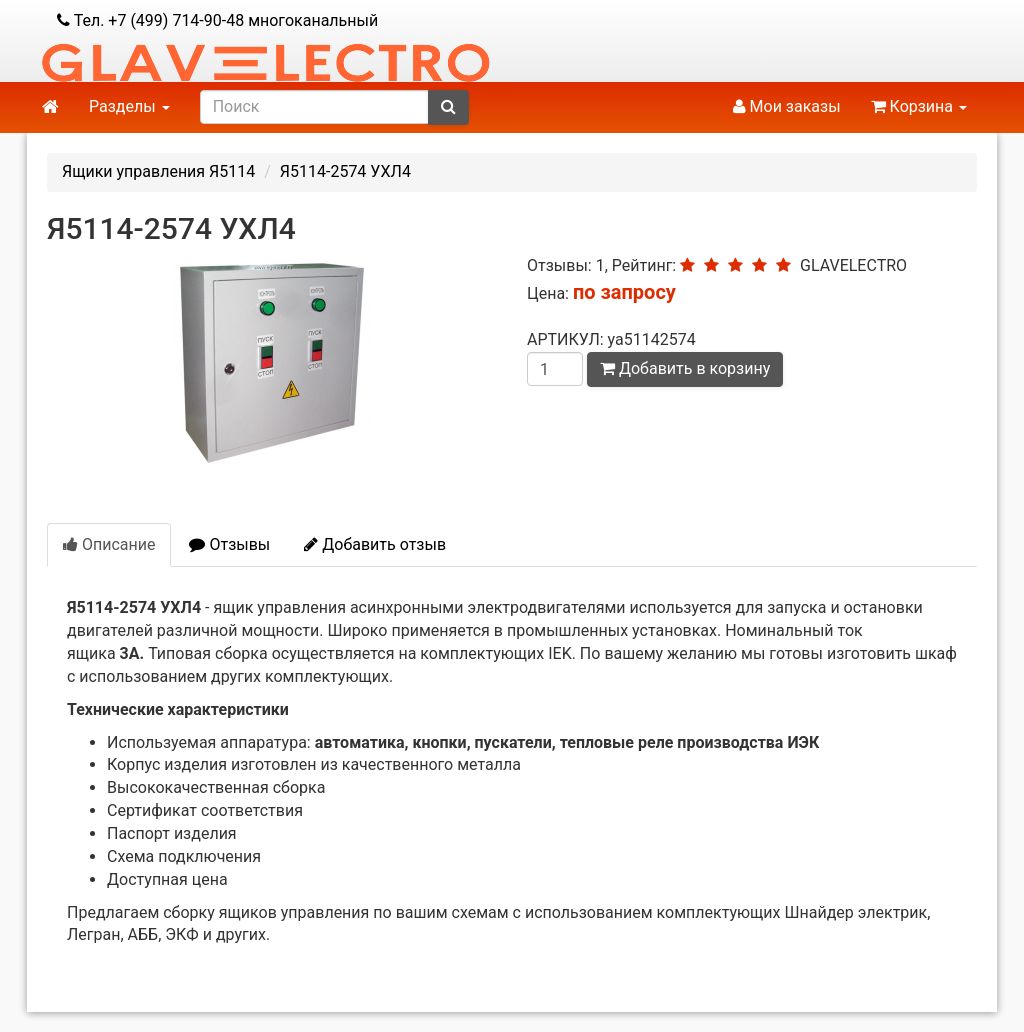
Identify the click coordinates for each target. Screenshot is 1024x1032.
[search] (314, 107)
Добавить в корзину (685, 368)
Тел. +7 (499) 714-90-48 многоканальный (217, 20)
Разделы (129, 106)
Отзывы (229, 544)
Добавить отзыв (375, 544)
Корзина (919, 106)
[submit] (448, 107)
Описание (109, 544)
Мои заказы (787, 106)
